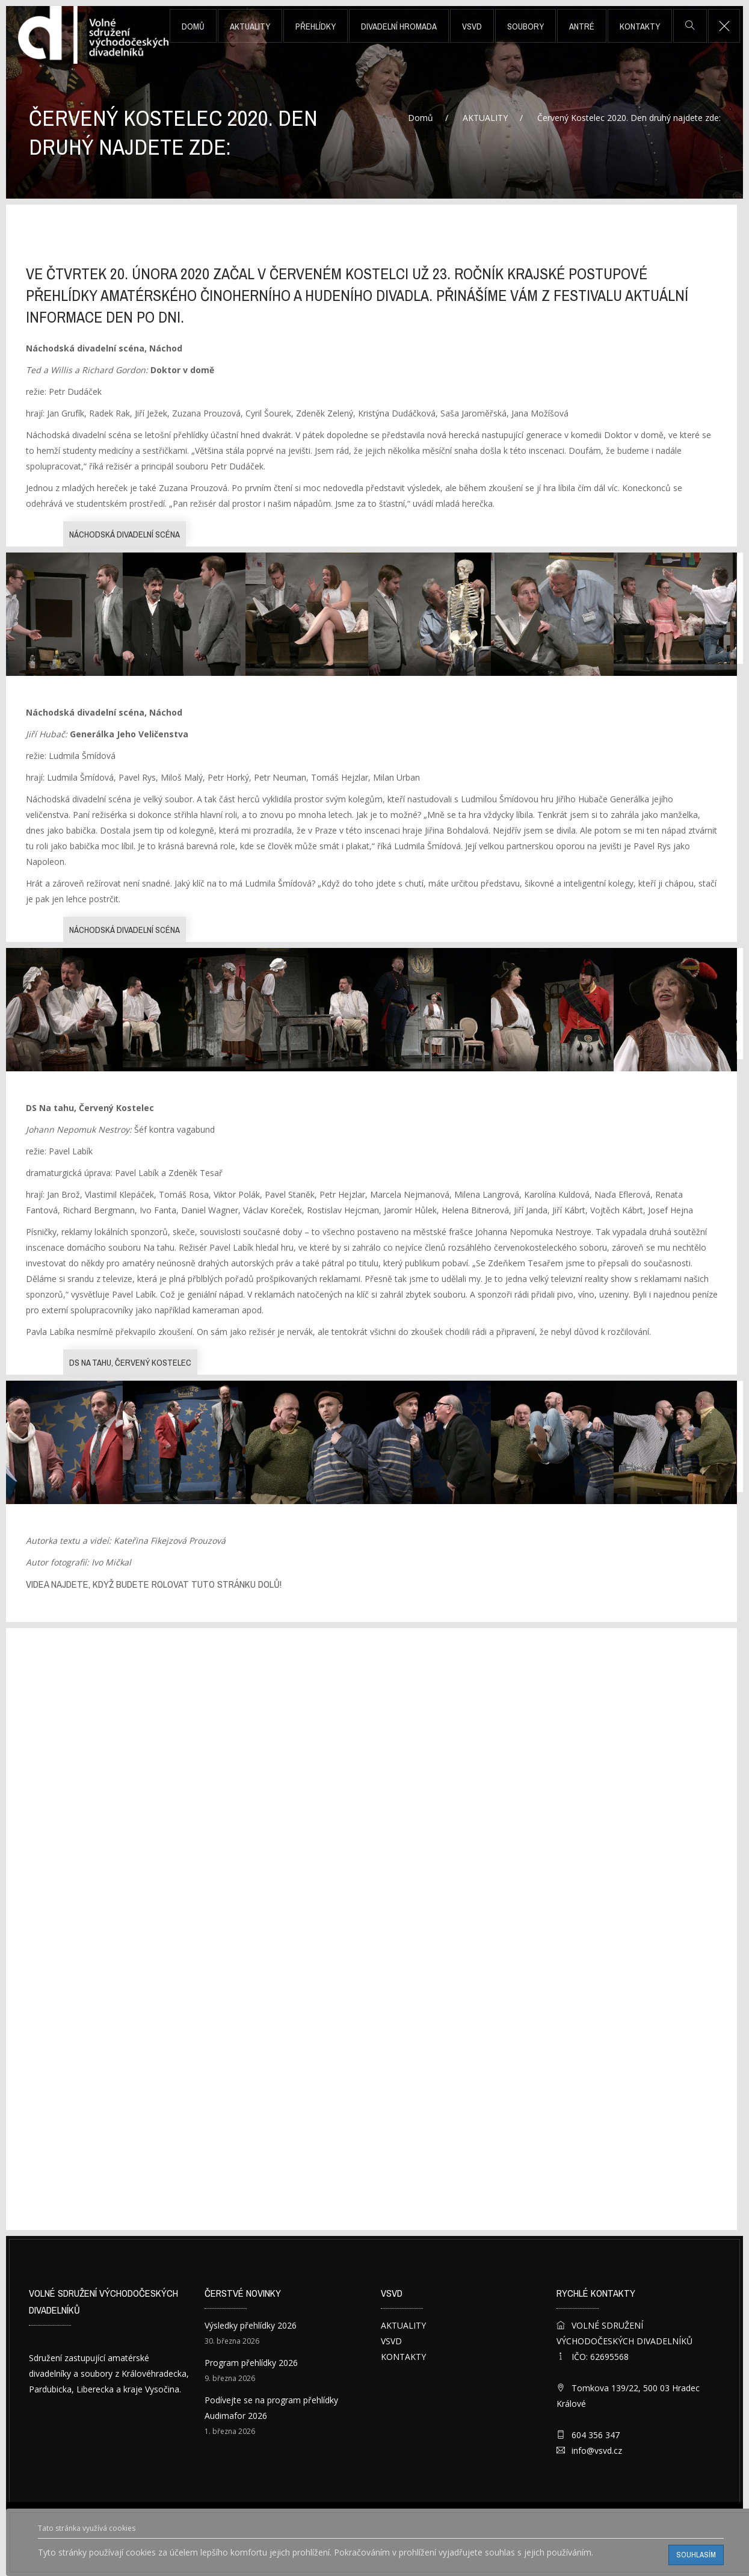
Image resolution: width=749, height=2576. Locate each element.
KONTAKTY (640, 26)
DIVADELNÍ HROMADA (399, 26)
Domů (193, 26)
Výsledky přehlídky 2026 (251, 2325)
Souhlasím (696, 2555)
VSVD (472, 26)
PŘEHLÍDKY (315, 26)
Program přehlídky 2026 (251, 2362)
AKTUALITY (250, 26)
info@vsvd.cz (597, 2450)
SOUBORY (525, 26)
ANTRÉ (581, 26)
